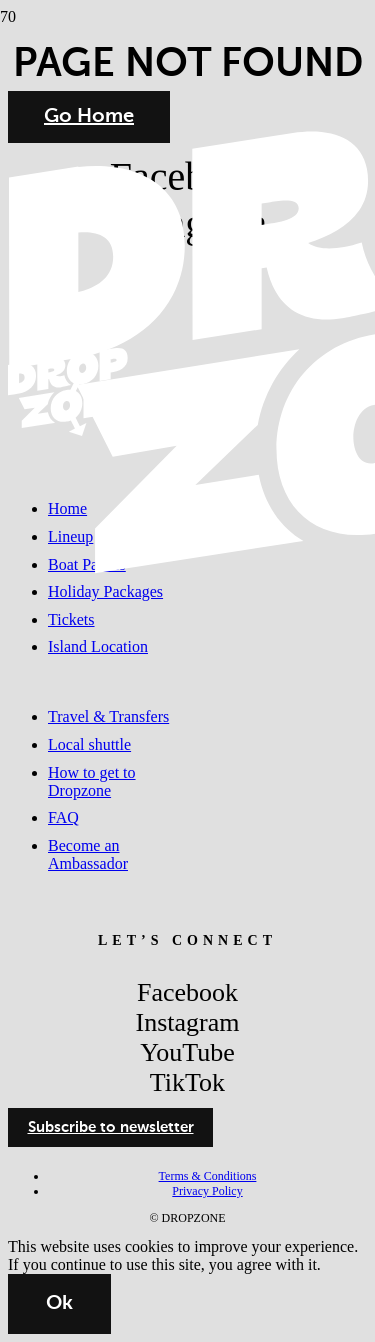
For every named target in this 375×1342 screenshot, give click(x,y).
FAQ (63, 817)
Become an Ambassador (88, 854)
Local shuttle (89, 744)
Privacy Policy (207, 1191)
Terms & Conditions (208, 1176)
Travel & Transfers (108, 716)
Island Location (98, 646)
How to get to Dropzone (92, 781)
